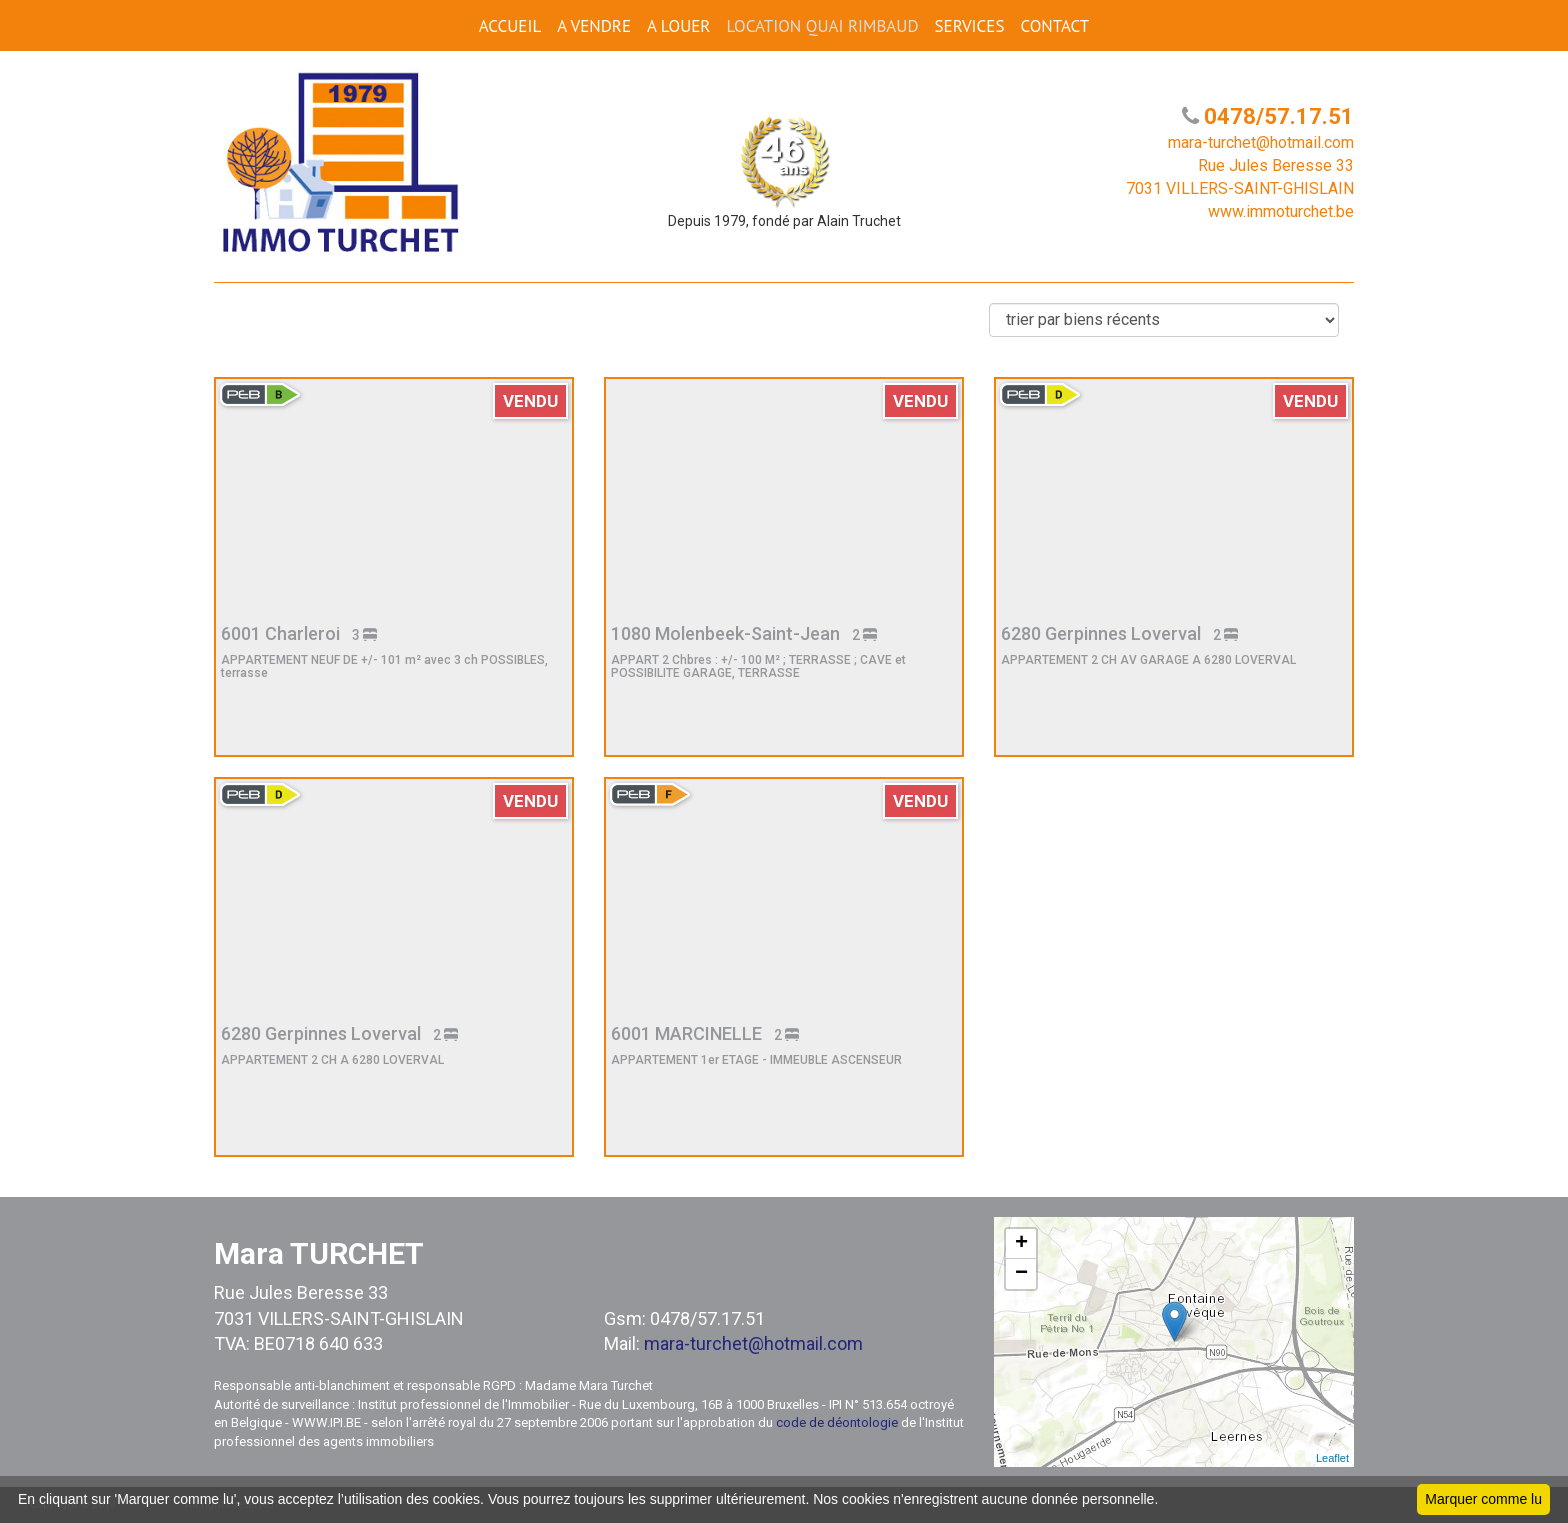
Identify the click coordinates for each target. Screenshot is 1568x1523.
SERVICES (970, 26)
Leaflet (1332, 1458)
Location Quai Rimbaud (822, 26)
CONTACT (1054, 26)
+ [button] (1021, 1244)
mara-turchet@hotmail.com (753, 1343)
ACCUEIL (510, 26)
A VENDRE (594, 26)
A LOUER (678, 26)
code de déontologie (837, 1422)
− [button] (1021, 1274)
